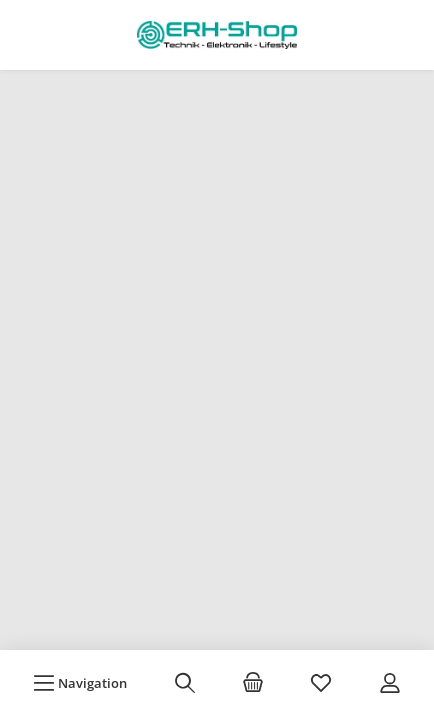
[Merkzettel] (321, 683)
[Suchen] (185, 683)
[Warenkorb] (253, 683)
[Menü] (80, 683)
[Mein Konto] (390, 683)
